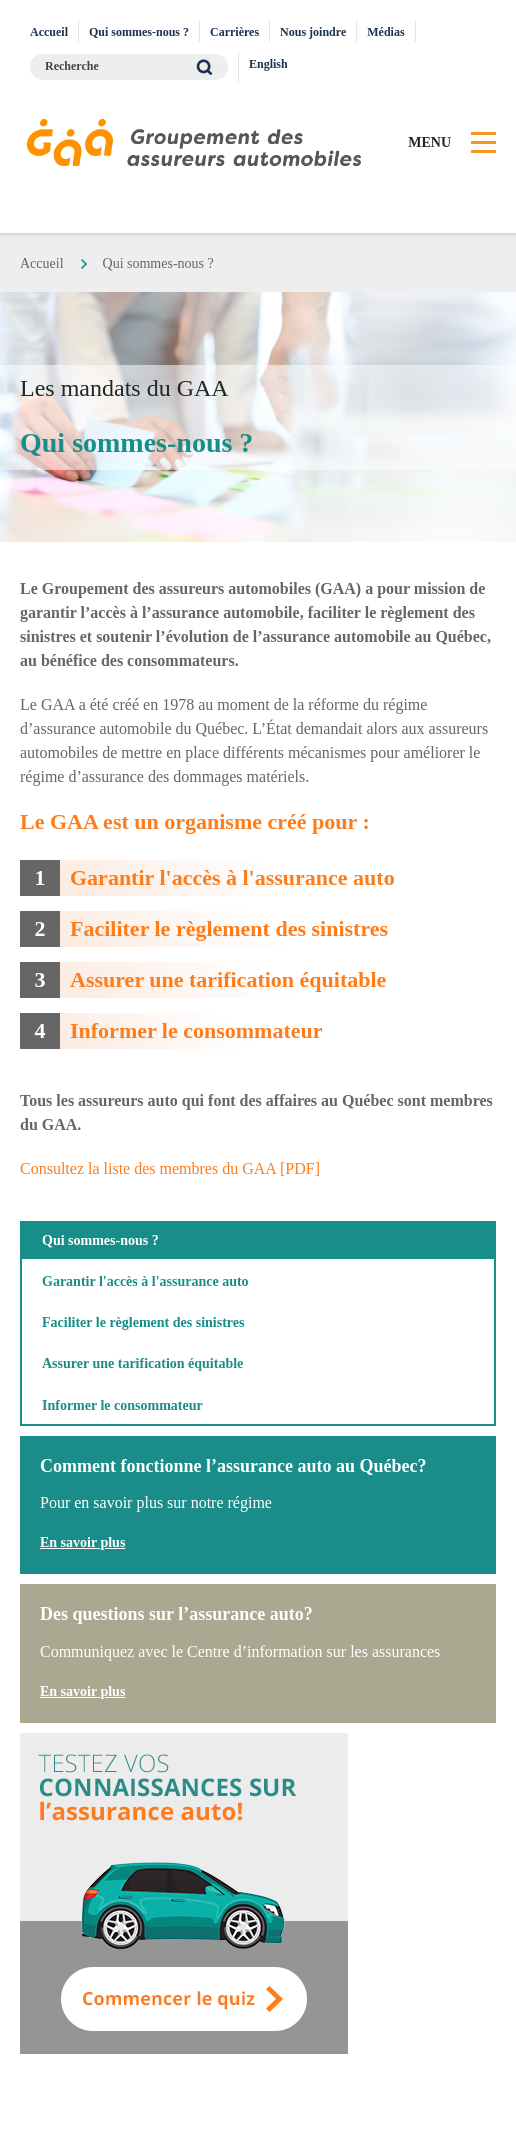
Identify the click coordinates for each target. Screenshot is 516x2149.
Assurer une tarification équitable (228, 979)
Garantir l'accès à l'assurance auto (232, 877)
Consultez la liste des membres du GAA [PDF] (170, 1168)
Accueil (49, 32)
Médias (385, 32)
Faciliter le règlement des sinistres (229, 928)
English (268, 64)
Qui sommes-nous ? (139, 32)
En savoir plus (82, 1542)
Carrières (234, 32)
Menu (429, 142)
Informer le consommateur (196, 1030)
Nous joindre (313, 32)
